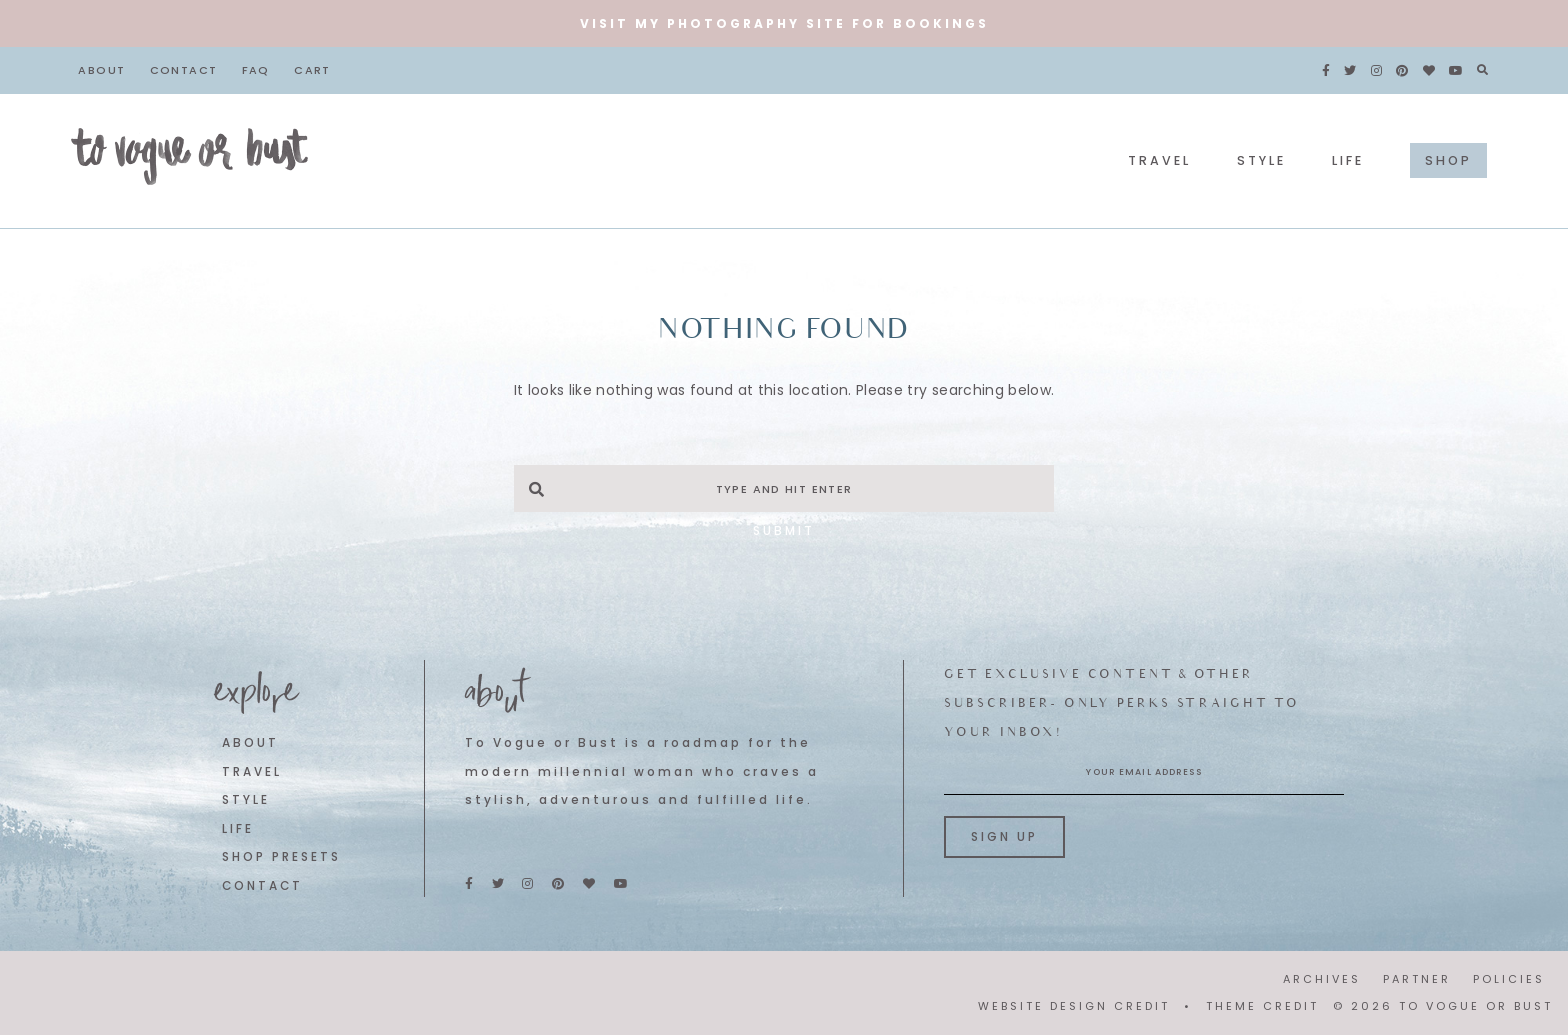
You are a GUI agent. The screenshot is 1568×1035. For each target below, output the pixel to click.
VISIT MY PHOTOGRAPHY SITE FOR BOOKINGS (784, 23)
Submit (784, 530)
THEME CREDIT (1262, 1006)
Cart (312, 70)
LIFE (238, 829)
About (101, 70)
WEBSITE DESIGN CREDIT (1074, 1006)
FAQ (256, 70)
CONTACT (262, 886)
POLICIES (1509, 979)
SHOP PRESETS (281, 857)
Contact (184, 70)
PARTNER (1417, 979)
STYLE (246, 800)
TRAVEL (252, 772)
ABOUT (250, 743)
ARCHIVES (1322, 979)
